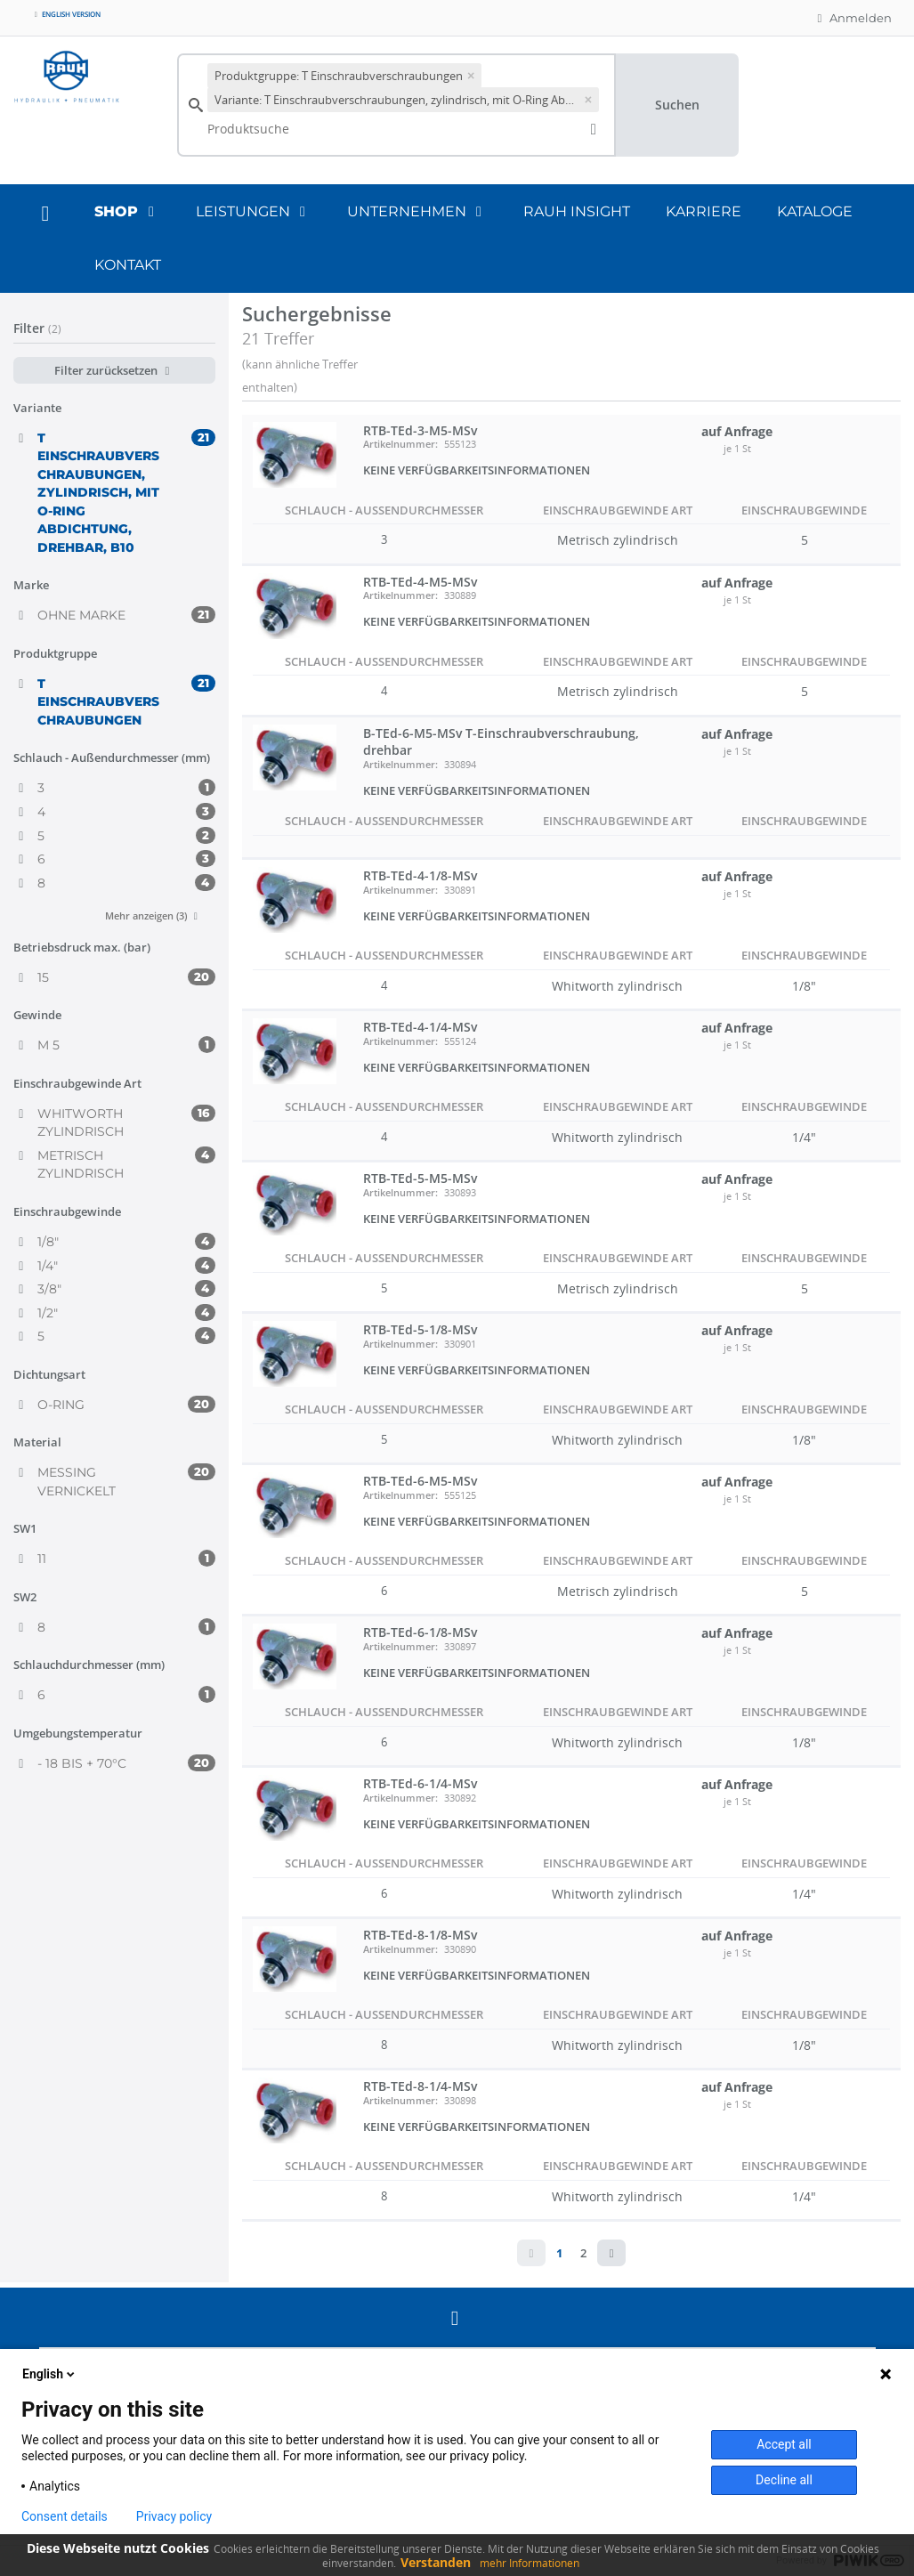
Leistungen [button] (253, 211)
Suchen (677, 104)
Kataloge (815, 211)
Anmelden (852, 18)
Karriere (703, 211)
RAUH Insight (576, 211)
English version (66, 14)
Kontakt (127, 264)
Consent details (64, 2516)
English (49, 2374)
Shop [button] (127, 211)
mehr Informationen (529, 2563)
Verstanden (435, 2562)
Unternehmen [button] (417, 211)
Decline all (784, 2480)
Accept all (784, 2444)
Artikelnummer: (400, 444)
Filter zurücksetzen (114, 370)
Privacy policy (174, 2516)
